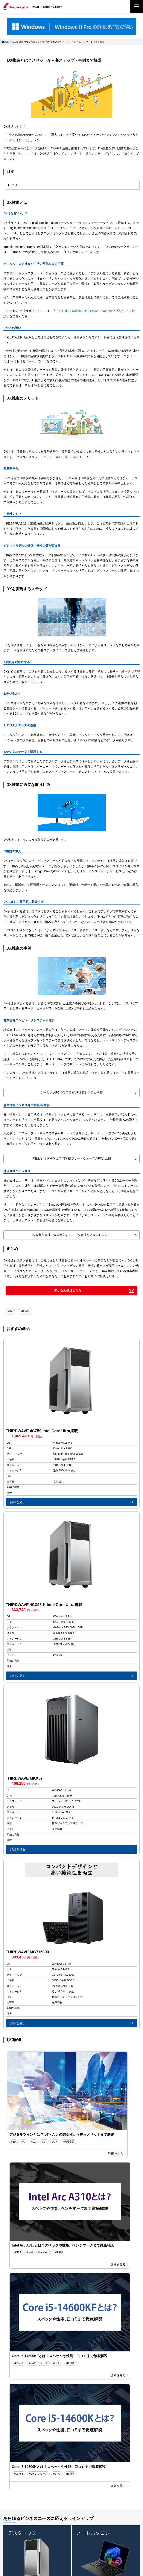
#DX (10, 1311)
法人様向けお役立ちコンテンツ (28, 42)
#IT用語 (25, 1311)
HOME (5, 42)
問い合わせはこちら (71, 1290)
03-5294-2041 (74, 2509)
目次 (15, 185)
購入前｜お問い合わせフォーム (71, 2542)
